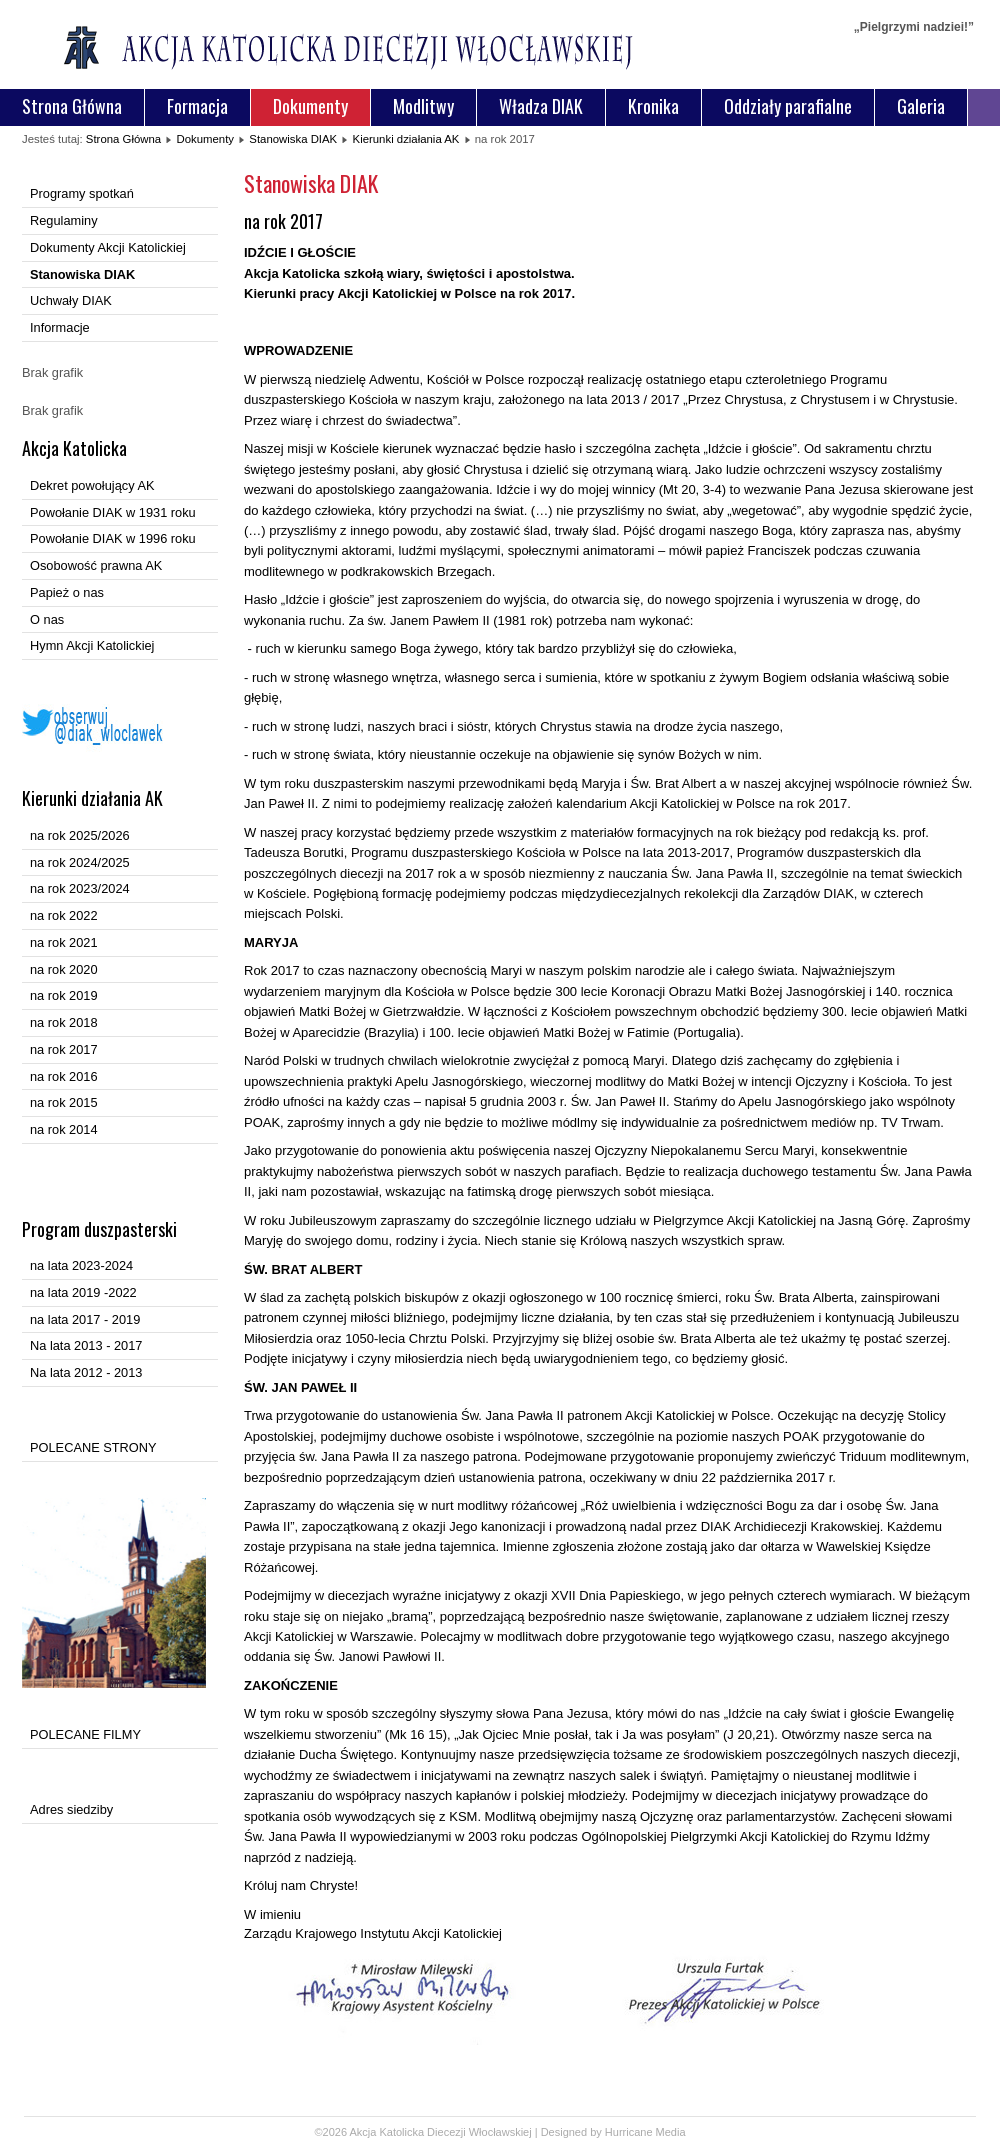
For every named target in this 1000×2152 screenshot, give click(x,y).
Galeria (921, 106)
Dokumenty (310, 106)
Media (671, 2132)
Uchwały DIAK (71, 300)
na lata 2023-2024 (81, 1265)
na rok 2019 (64, 995)
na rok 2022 (64, 915)
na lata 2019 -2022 (83, 1292)
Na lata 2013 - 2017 (86, 1345)
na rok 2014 (64, 1129)
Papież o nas (67, 592)
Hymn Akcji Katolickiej (92, 645)
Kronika (653, 106)
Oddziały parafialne (788, 106)
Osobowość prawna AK (96, 565)
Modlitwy (423, 106)
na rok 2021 (64, 942)
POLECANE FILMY (85, 1734)
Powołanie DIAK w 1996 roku (113, 538)
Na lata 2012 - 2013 (86, 1372)
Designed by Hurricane (598, 2132)
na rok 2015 (64, 1102)
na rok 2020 (64, 969)
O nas (47, 619)
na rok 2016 (64, 1076)
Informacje (60, 327)
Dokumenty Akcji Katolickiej (108, 247)
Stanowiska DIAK (293, 139)
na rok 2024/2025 (80, 862)
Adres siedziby (71, 1809)
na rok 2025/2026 (80, 835)
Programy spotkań (82, 193)
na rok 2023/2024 (80, 888)
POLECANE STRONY (93, 1447)
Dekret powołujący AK (92, 485)
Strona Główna (72, 106)
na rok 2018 (64, 1022)
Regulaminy (64, 220)
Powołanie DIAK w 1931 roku (113, 512)
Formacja (197, 106)
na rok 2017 (64, 1049)
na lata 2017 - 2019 (85, 1319)
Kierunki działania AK (406, 139)
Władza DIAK (541, 106)
